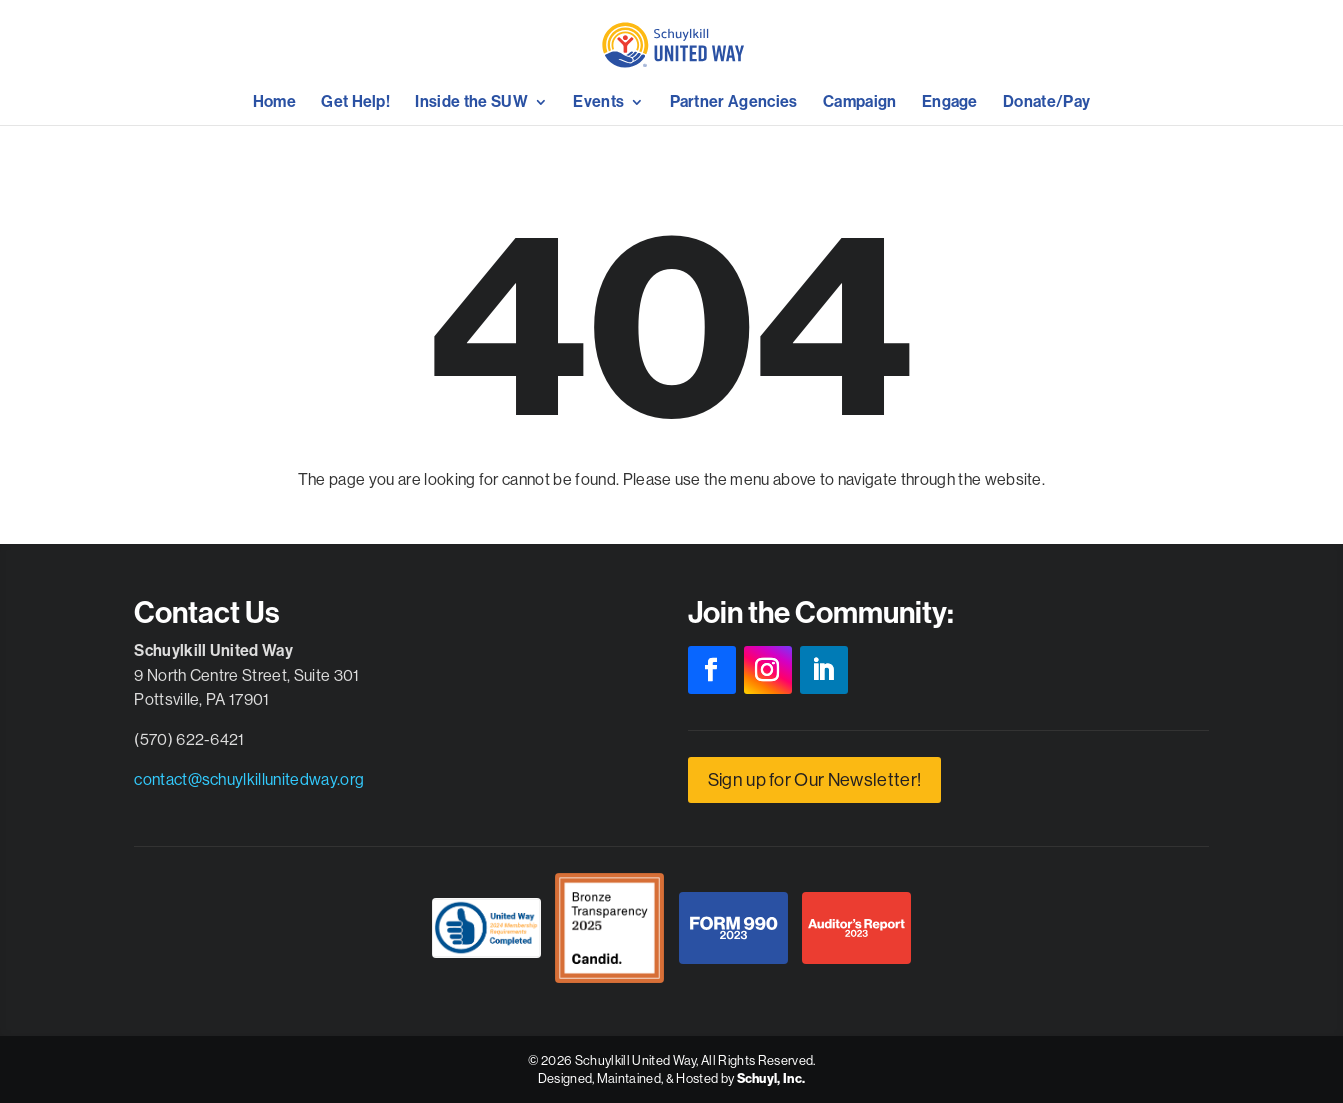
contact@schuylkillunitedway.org (249, 779)
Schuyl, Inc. (771, 1078)
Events (598, 103)
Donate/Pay (1046, 103)
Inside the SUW (471, 103)
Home (274, 103)
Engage (950, 103)
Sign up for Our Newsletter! (815, 779)
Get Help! (355, 103)
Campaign (860, 103)
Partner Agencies (734, 103)
